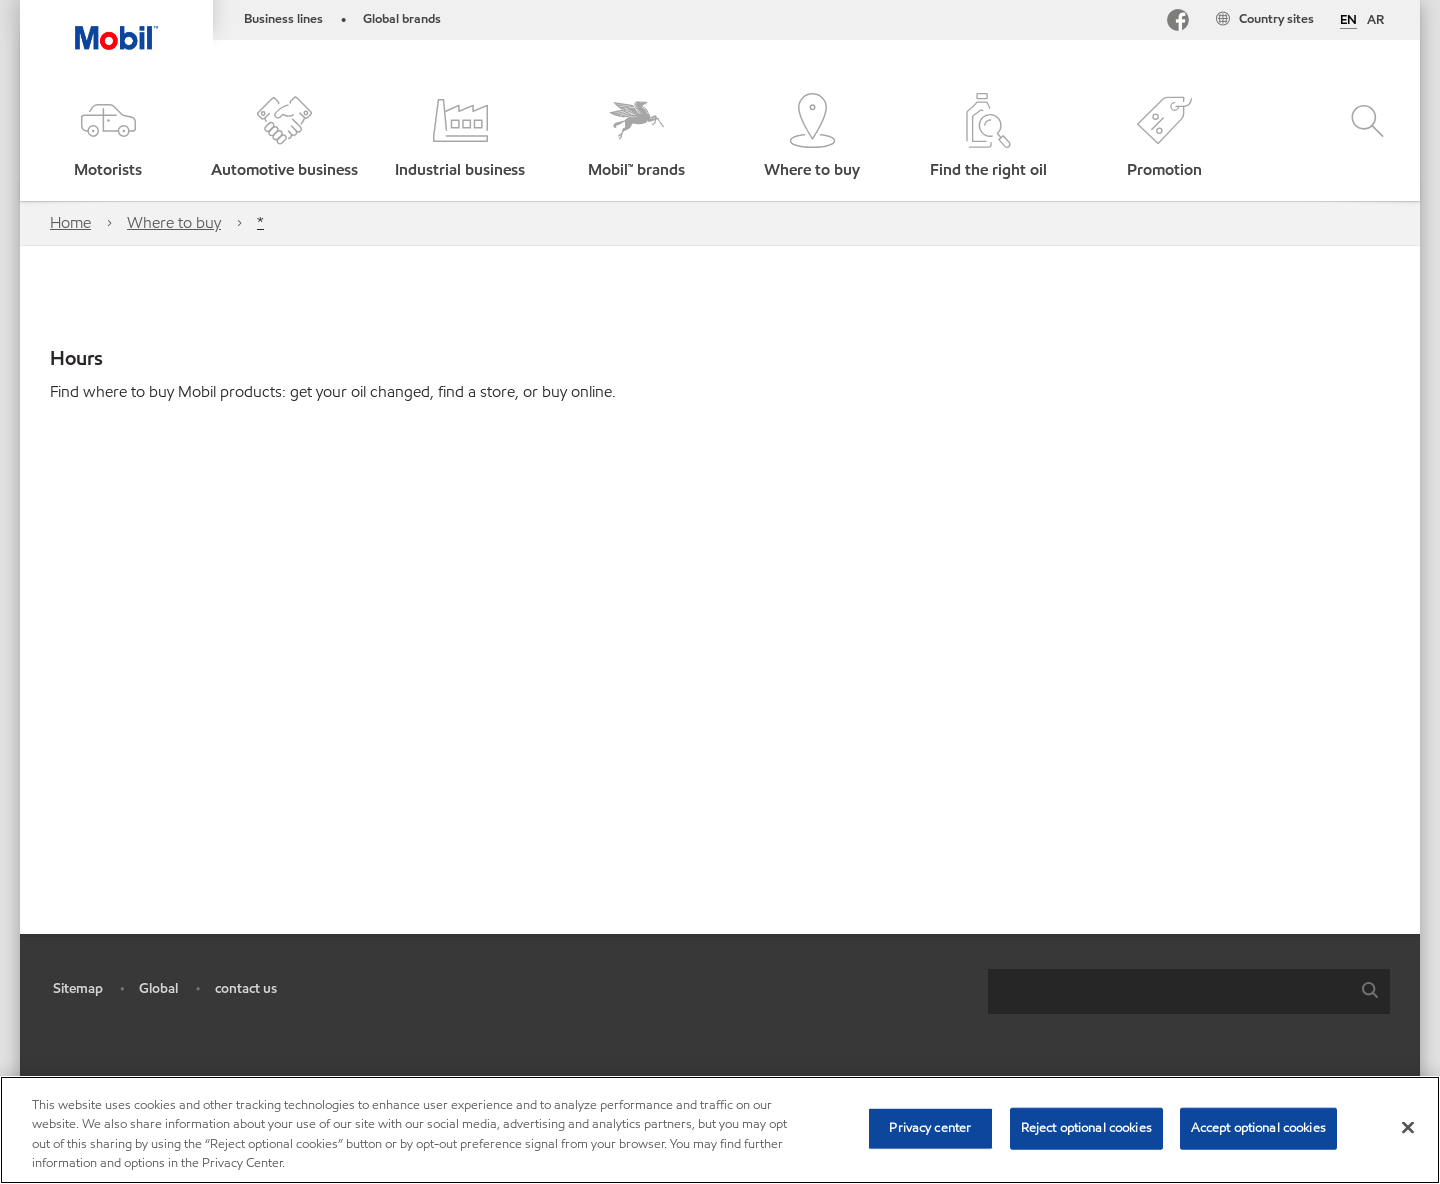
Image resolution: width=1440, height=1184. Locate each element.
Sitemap (78, 988)
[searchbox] (1169, 991)
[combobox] (1189, 991)
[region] (720, 1130)
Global (158, 988)
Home (70, 222)
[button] (108, 137)
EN (1348, 21)
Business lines (283, 19)
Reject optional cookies (1086, 1128)
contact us (246, 988)
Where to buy (174, 222)
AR (1375, 20)
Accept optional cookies (1258, 1128)
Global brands (402, 19)
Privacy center (930, 1128)
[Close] (1408, 1127)
